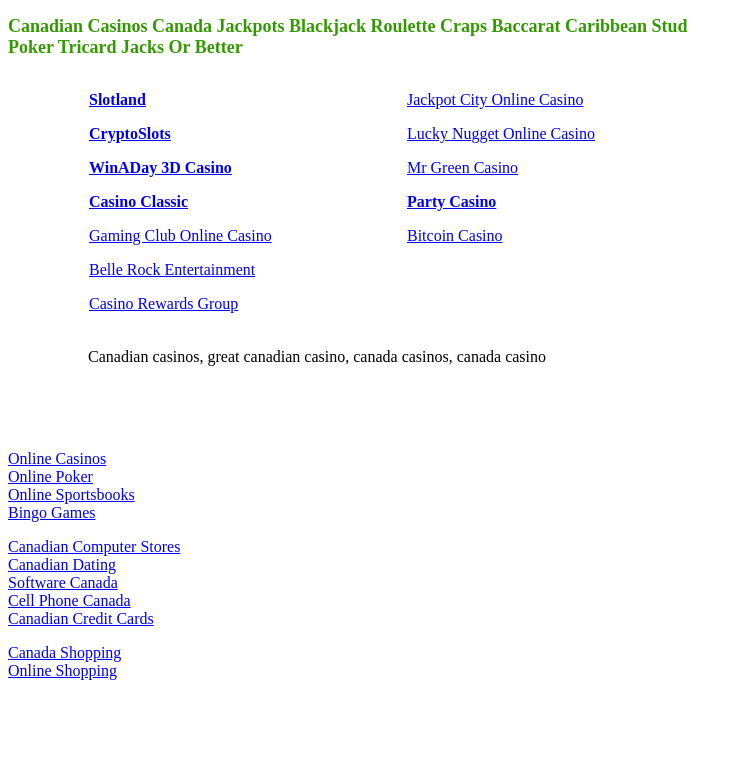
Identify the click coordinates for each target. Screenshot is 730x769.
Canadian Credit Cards (81, 618)
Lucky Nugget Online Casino (501, 133)
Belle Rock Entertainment (172, 269)
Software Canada (63, 582)
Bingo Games (52, 512)
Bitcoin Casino (455, 235)
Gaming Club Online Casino (180, 235)
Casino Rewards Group (163, 303)
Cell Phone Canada (69, 600)
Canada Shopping (64, 652)
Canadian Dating (62, 564)
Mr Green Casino (462, 167)
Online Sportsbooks (71, 494)
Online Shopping (62, 670)
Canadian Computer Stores (94, 546)
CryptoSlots (130, 133)
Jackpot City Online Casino (495, 99)
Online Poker (50, 476)
